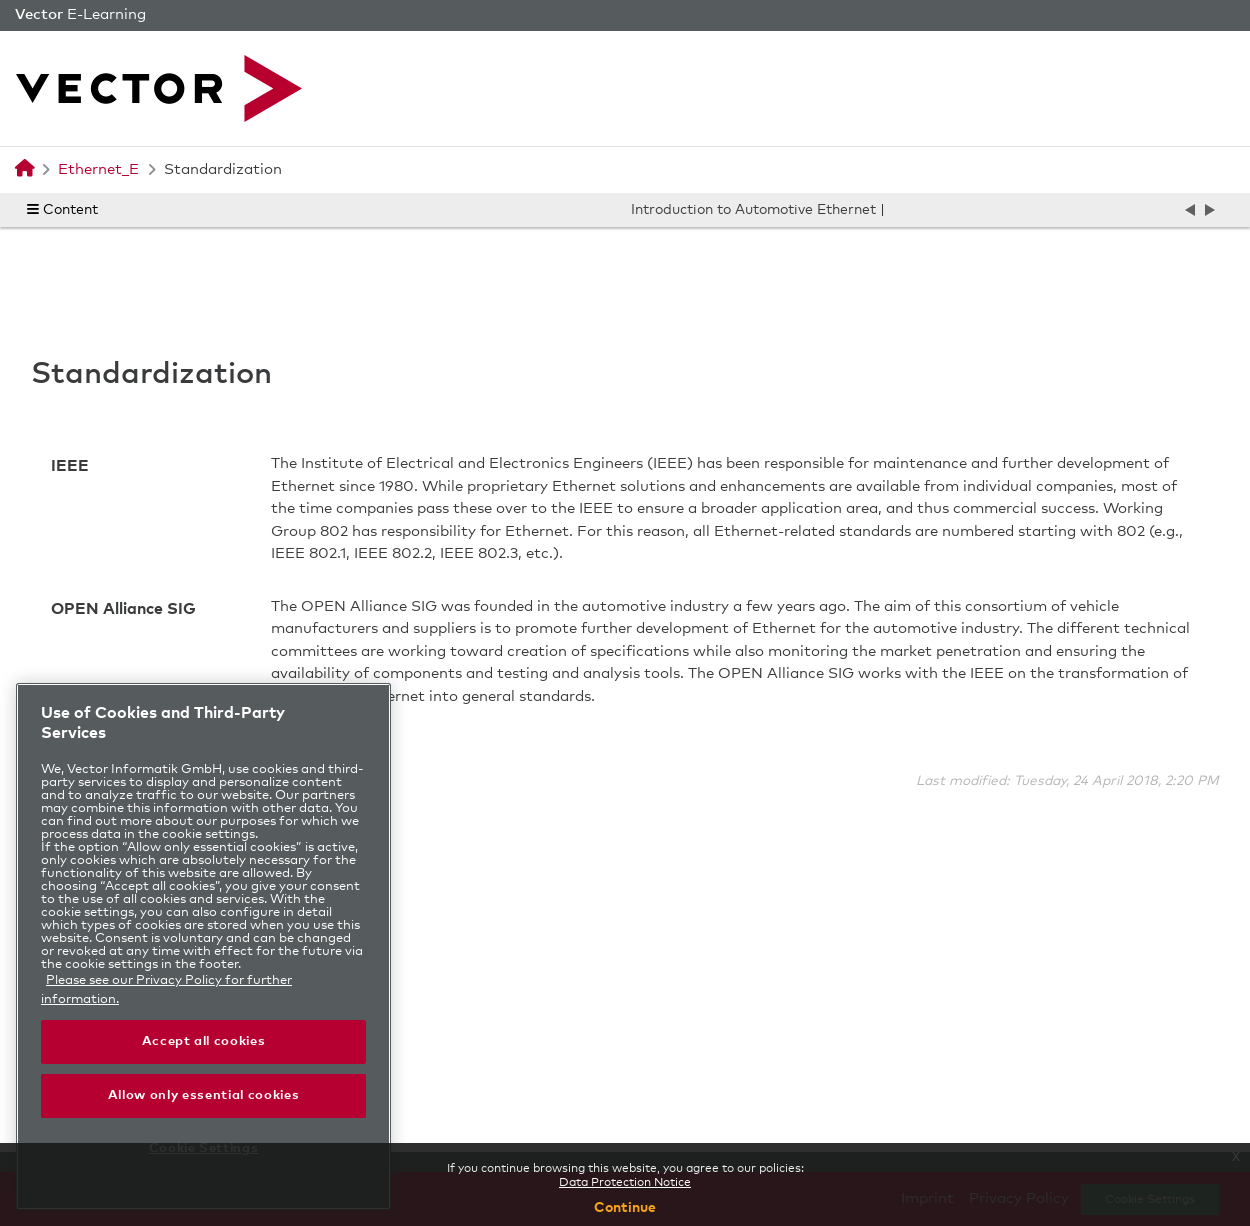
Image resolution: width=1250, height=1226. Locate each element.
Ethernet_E (98, 169)
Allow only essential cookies (203, 1095)
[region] (203, 946)
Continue (625, 1208)
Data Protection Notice (625, 1183)
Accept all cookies (204, 1041)
